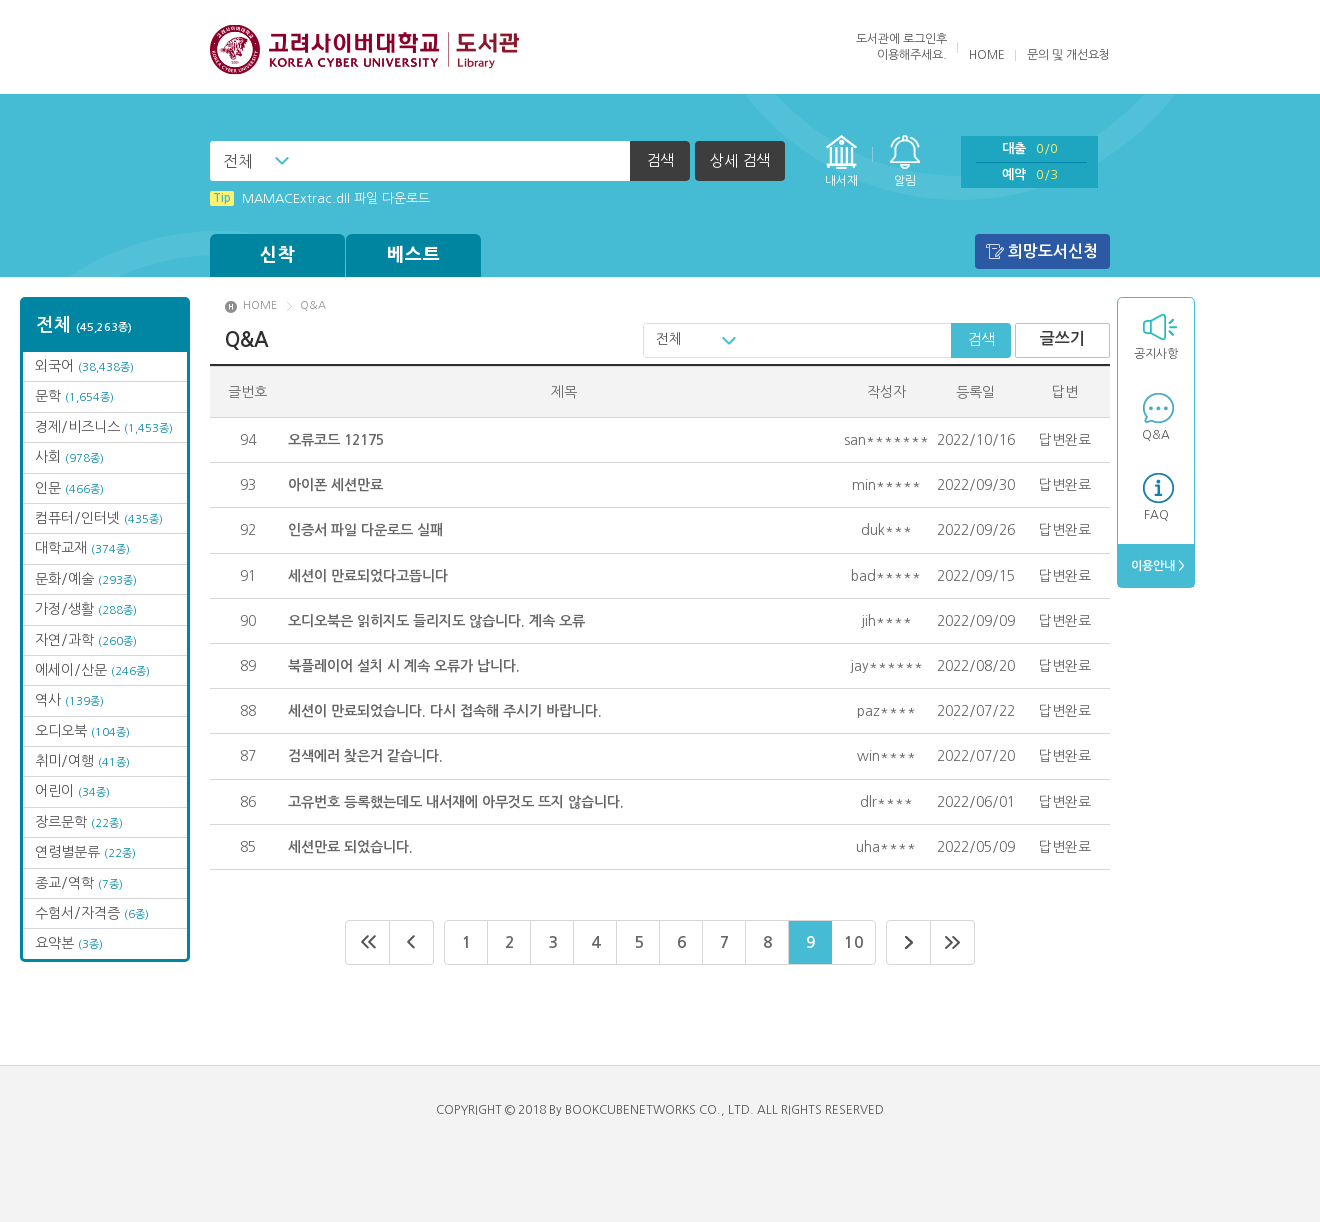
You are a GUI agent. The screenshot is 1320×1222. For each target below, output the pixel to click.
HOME (987, 55)
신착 (278, 255)
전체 (238, 161)
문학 (74, 396)
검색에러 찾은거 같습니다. (365, 756)
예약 (1030, 174)
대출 (1030, 148)
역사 (69, 700)
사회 (69, 457)
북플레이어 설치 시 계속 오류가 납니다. (404, 666)
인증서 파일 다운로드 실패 (365, 530)
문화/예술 (86, 579)
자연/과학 (86, 640)
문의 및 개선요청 (1068, 55)
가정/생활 (86, 609)
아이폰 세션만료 (335, 485)
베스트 (414, 255)
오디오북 (82, 731)
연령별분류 (85, 852)
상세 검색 (740, 160)
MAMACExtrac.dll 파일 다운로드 (320, 198)
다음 (908, 942)
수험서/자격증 (92, 913)
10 (854, 942)
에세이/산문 (92, 670)
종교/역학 (79, 883)
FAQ (1156, 515)
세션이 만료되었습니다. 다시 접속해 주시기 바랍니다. (445, 711)
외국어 (84, 366)
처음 (367, 942)
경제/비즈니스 (104, 427)
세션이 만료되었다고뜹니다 (368, 576)
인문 (69, 488)
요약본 (69, 943)
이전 (412, 942)
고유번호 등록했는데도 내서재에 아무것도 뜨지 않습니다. (456, 802)
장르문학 (79, 822)
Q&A (1156, 435)
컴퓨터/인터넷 (99, 518)
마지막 (953, 942)
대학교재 (82, 548)
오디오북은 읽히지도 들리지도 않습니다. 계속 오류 (436, 621)
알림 (905, 181)
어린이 (72, 791)
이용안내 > (1156, 566)
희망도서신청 (1053, 251)
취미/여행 (82, 761)
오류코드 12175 (336, 440)
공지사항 (1156, 354)
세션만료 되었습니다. (350, 847)
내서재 (841, 181)
